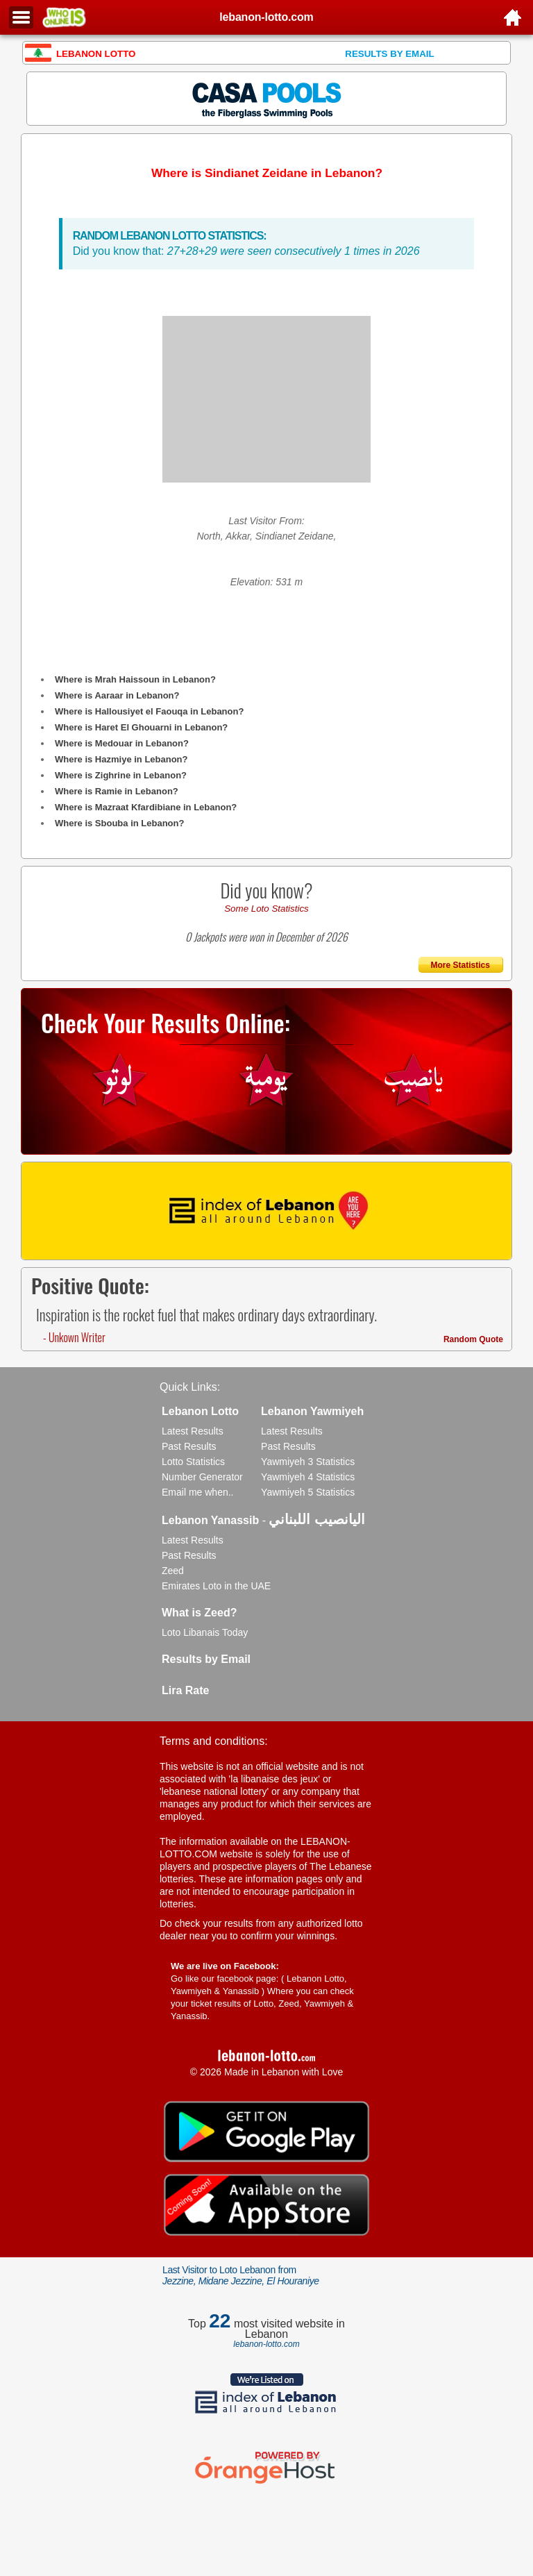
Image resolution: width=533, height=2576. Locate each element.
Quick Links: (190, 1387)
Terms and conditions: (214, 1741)
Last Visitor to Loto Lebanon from (240, 2275)
